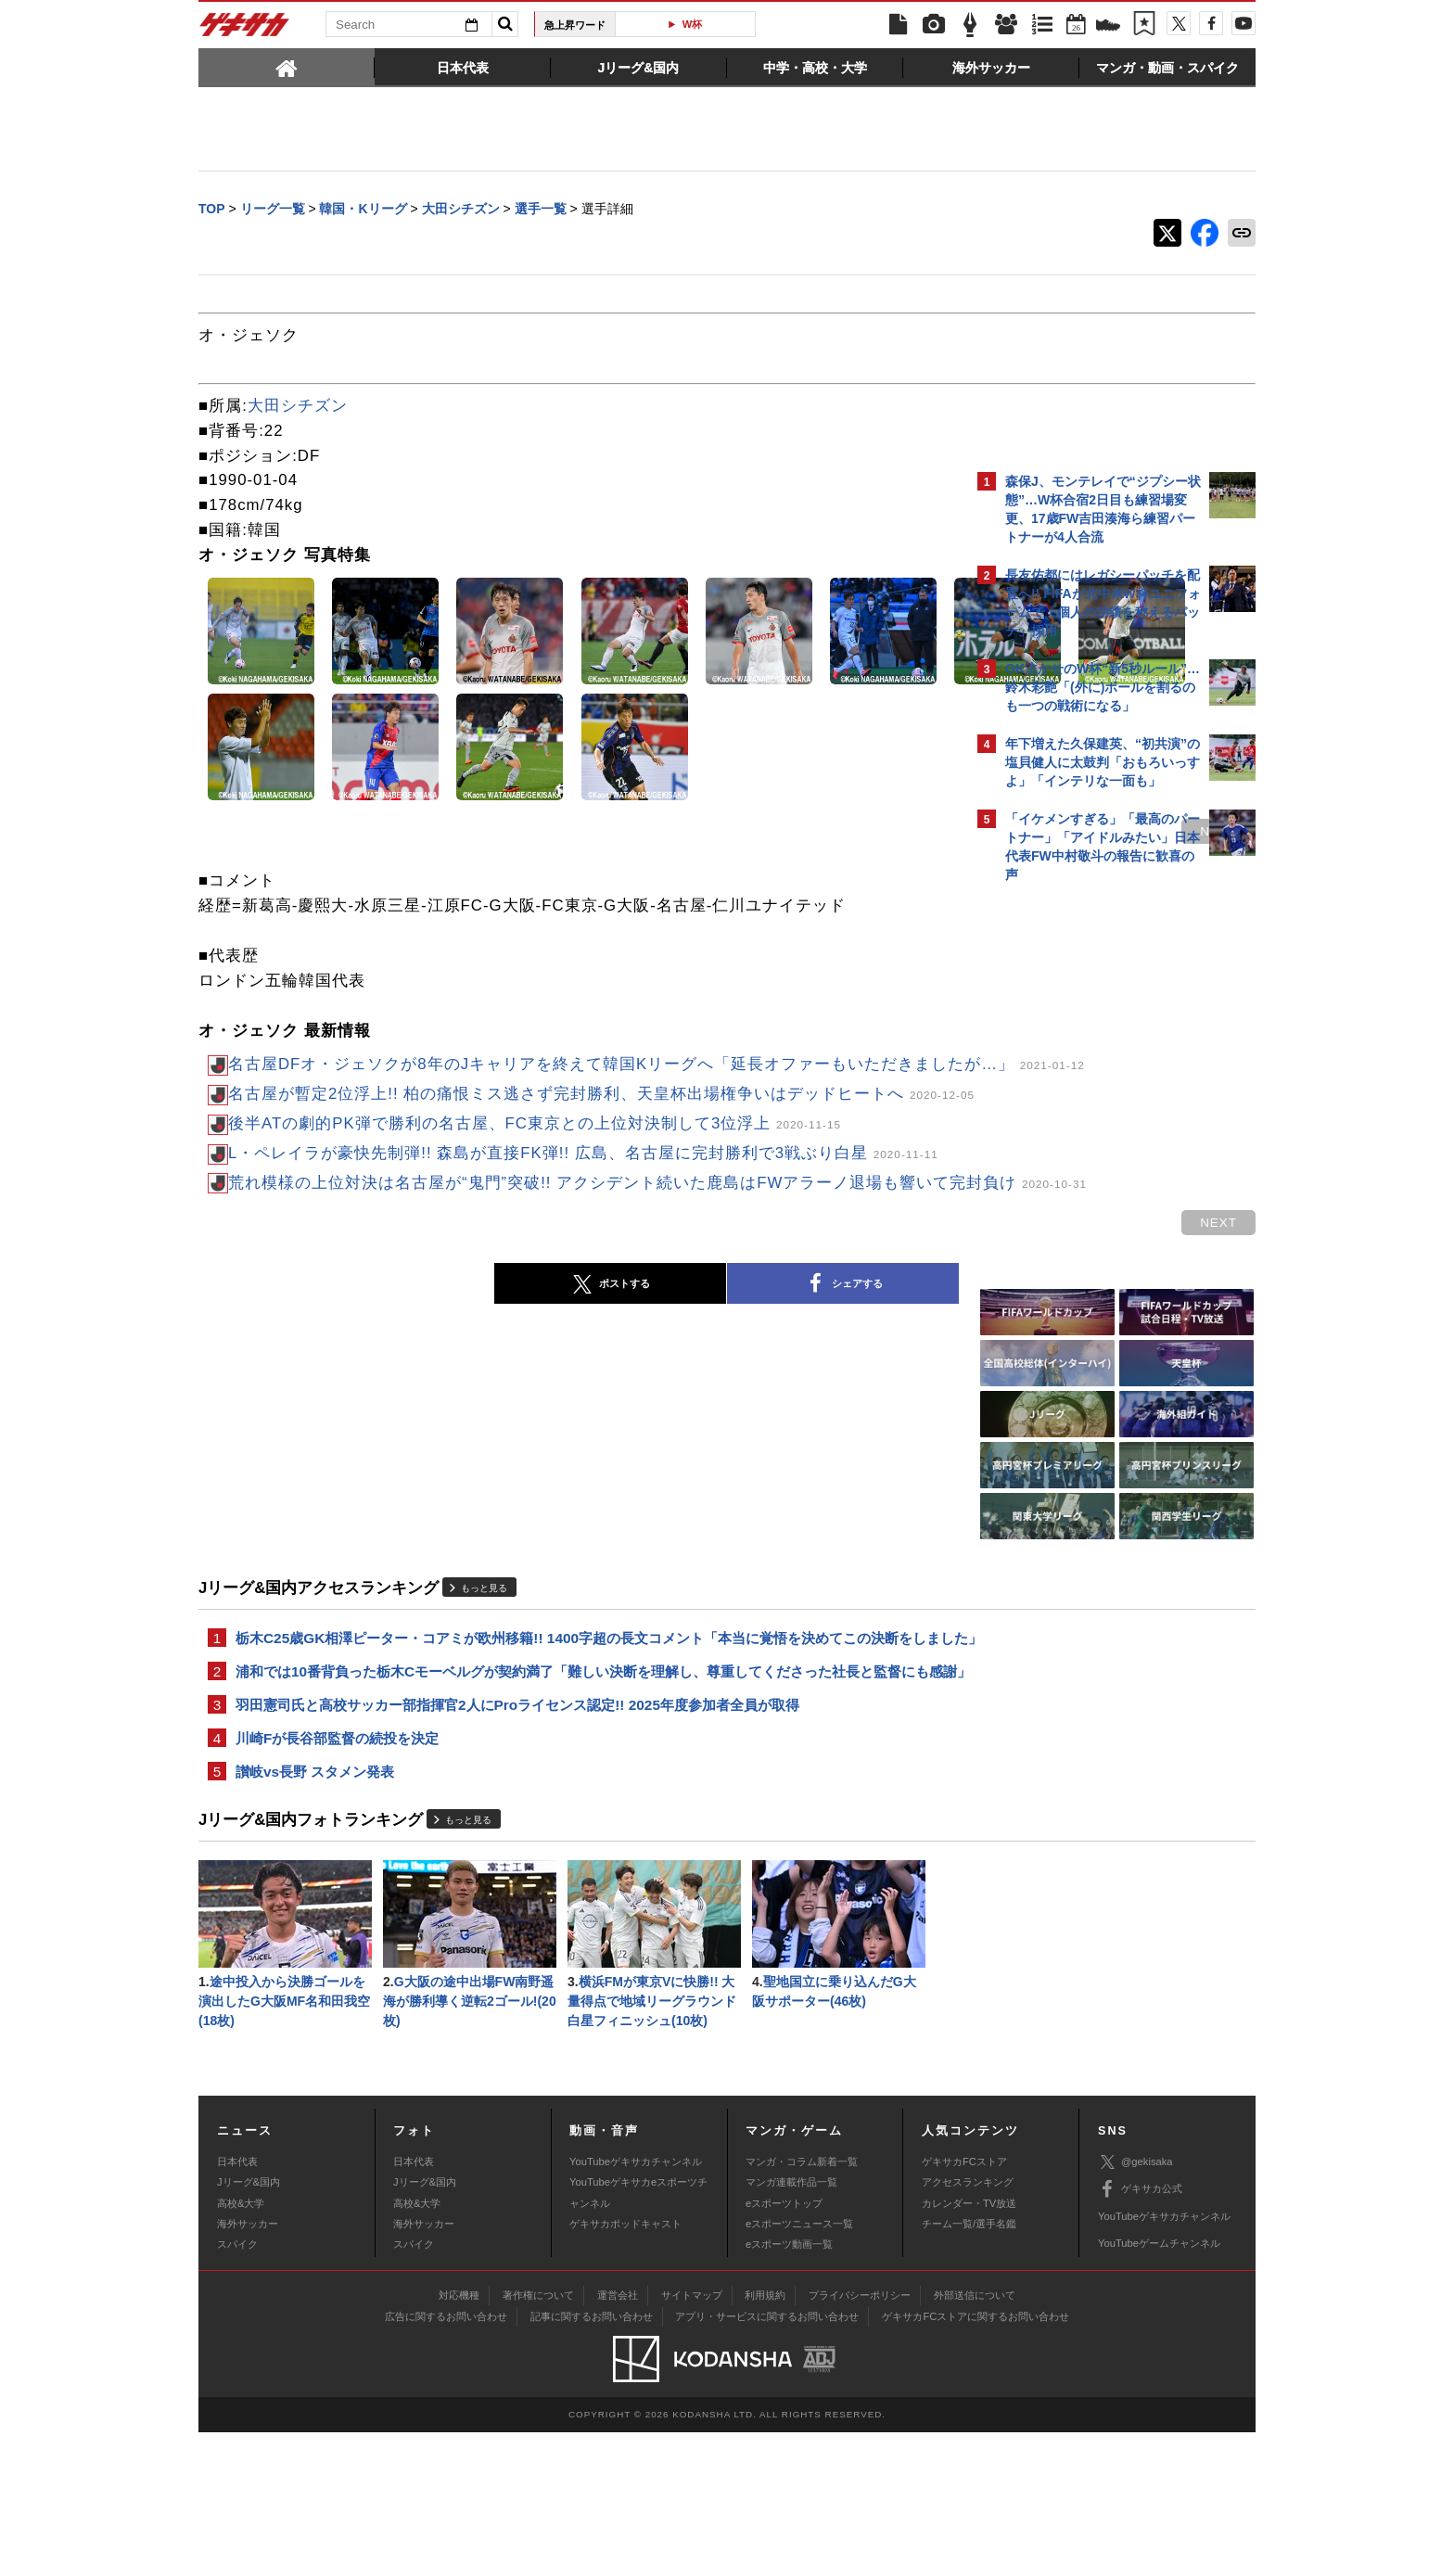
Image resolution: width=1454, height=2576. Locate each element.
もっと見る (484, 1674)
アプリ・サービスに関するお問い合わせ (767, 2461)
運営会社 (617, 2439)
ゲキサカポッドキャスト (625, 2367)
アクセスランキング (968, 2326)
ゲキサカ (244, 29)
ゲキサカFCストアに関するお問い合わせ (975, 2461)
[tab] (286, 66)
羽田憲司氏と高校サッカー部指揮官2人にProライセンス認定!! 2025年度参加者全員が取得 (517, 1839)
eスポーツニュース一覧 (799, 2367)
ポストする (448, 1371)
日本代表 (237, 2305)
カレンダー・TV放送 (969, 2347)
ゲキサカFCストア (964, 2305)
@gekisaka (1135, 2307)
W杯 (692, 24)
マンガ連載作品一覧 (791, 2326)
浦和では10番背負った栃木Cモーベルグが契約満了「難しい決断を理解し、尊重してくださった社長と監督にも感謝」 (582, 1793)
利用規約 (765, 2439)
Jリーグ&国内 (248, 2326)
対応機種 (459, 2439)
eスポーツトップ (784, 2347)
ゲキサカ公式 (1140, 2334)
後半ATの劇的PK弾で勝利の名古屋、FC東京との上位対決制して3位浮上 (534, 1168)
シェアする (681, 1370)
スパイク (237, 2388)
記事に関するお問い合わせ (591, 2461)
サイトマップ (691, 2439)
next (893, 833)
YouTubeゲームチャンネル (1159, 2386)
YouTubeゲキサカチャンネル (635, 2305)
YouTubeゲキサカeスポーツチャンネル (638, 2337)
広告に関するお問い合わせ (446, 2461)
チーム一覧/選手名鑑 (969, 2367)
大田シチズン (298, 407)
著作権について (538, 2439)
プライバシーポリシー (860, 2439)
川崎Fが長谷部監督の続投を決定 (337, 1874)
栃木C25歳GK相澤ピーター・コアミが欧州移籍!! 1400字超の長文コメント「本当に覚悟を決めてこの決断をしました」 (581, 1736)
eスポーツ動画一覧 (789, 2388)
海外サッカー (247, 2367)
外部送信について (974, 2439)
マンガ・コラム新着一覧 (802, 2305)
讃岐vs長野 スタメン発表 (315, 1910)
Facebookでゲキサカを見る (1083, 1211)
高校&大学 (240, 2347)
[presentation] (286, 66)
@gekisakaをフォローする (1080, 1173)
